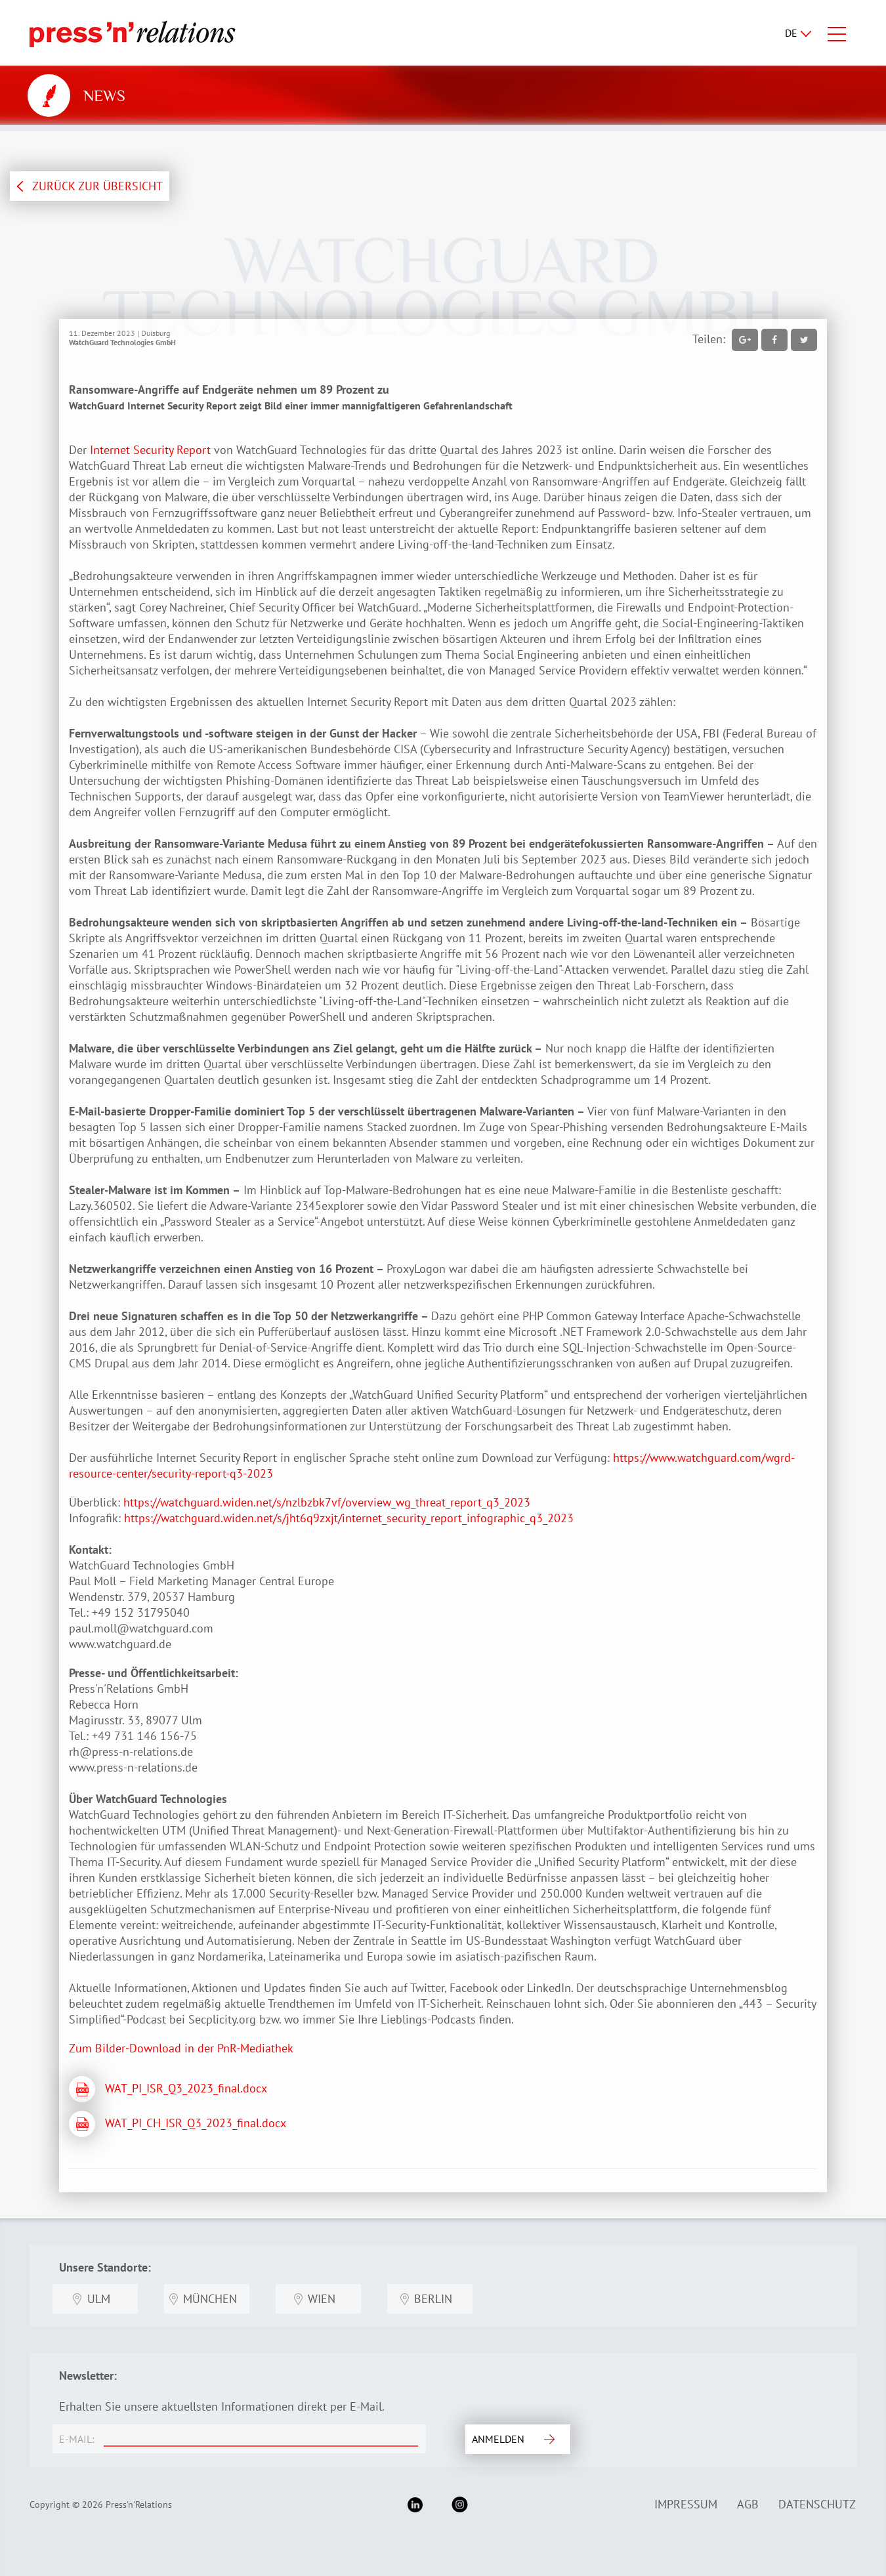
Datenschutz (817, 2504)
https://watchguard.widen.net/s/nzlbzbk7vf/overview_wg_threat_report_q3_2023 (325, 1502)
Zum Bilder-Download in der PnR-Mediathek (181, 2048)
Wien (321, 2298)
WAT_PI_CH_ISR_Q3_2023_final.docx (195, 2122)
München (210, 2298)
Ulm (98, 2298)
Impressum (685, 2504)
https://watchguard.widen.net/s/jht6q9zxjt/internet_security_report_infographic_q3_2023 (349, 1518)
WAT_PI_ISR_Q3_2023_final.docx (186, 2088)
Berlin (433, 2298)
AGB (748, 2504)
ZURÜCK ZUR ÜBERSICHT (97, 186)
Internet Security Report (150, 449)
